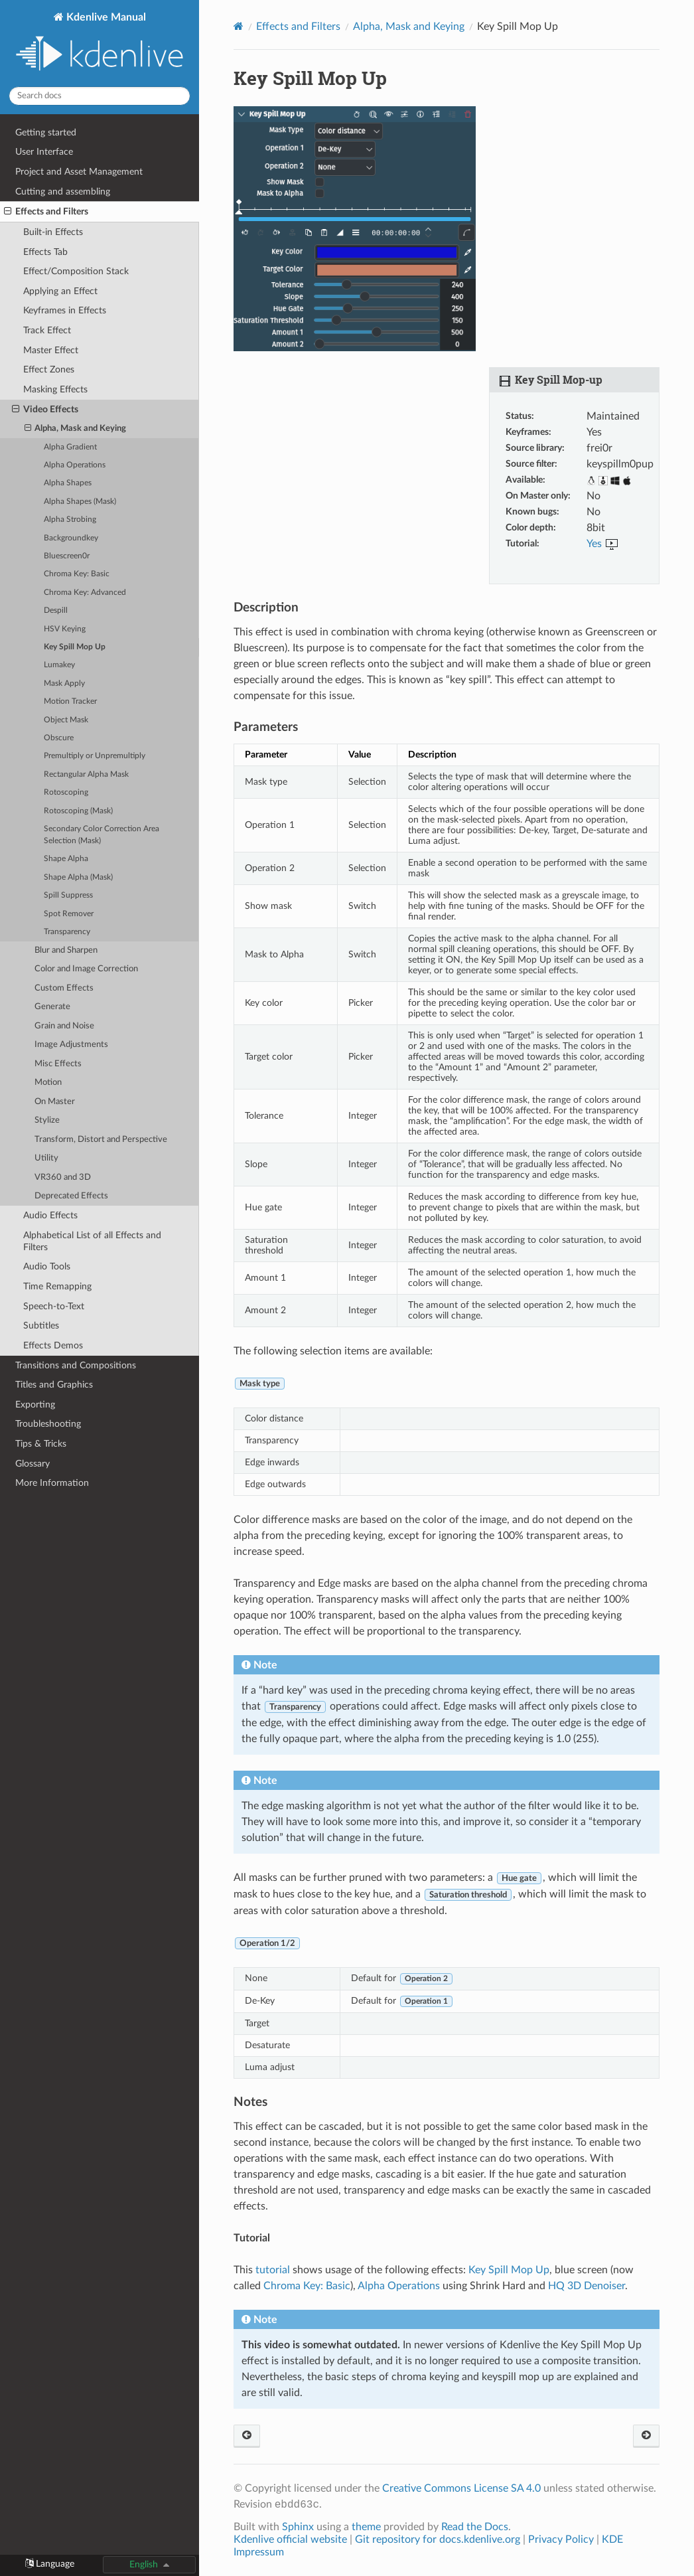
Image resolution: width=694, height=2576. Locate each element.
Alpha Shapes (68, 483)
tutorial (272, 2270)
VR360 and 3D (63, 1177)
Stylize (47, 1120)
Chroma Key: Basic (76, 574)
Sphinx (298, 2527)
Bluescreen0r (67, 556)
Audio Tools (46, 1266)
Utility (46, 1158)
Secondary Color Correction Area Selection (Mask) (101, 835)
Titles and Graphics (54, 1385)
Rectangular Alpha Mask (86, 774)
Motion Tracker (70, 701)
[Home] (238, 26)
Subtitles (41, 1325)
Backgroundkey (71, 538)
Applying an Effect (60, 291)
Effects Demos (53, 1345)
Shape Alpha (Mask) (78, 877)
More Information (52, 1483)
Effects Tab (45, 252)
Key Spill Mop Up (74, 647)
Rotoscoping (66, 792)
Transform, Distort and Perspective (101, 1139)
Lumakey (59, 665)
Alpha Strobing (70, 519)
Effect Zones (48, 369)
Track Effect (47, 330)
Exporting (35, 1404)
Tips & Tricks (40, 1444)
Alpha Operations (74, 465)
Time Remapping (57, 1286)
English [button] (143, 2564)
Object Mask (66, 720)
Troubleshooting (48, 1424)
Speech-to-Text (53, 1306)
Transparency (67, 931)
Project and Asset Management (79, 172)
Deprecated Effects (71, 1196)
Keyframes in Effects (64, 310)
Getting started (45, 132)
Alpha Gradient (70, 447)
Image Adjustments (71, 1044)
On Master (55, 1101)
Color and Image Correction (86, 969)
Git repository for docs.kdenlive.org (439, 2539)
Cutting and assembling (62, 192)
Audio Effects (50, 1215)
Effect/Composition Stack (76, 271)
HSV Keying (65, 629)
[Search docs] (99, 96)
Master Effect (50, 350)
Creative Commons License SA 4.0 (461, 2488)
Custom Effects (64, 988)
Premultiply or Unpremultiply (94, 756)
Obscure (59, 738)
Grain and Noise (64, 1026)
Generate (52, 1007)
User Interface (44, 152)
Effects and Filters (46, 212)
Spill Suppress (68, 895)
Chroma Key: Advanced (85, 592)
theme (366, 2527)
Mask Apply (64, 683)
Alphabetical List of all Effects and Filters (92, 1241)
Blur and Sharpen (66, 950)
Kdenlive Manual (99, 43)
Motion (48, 1082)
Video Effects (45, 410)
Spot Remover (69, 914)
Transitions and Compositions (75, 1365)
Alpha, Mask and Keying (76, 429)
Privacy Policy (561, 2539)
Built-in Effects (53, 232)
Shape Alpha (66, 858)
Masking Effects (55, 389)
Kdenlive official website (290, 2539)
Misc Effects (58, 1064)
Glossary (32, 1464)
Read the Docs (474, 2527)
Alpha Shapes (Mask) (80, 501)
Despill (56, 610)
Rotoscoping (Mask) (78, 811)
